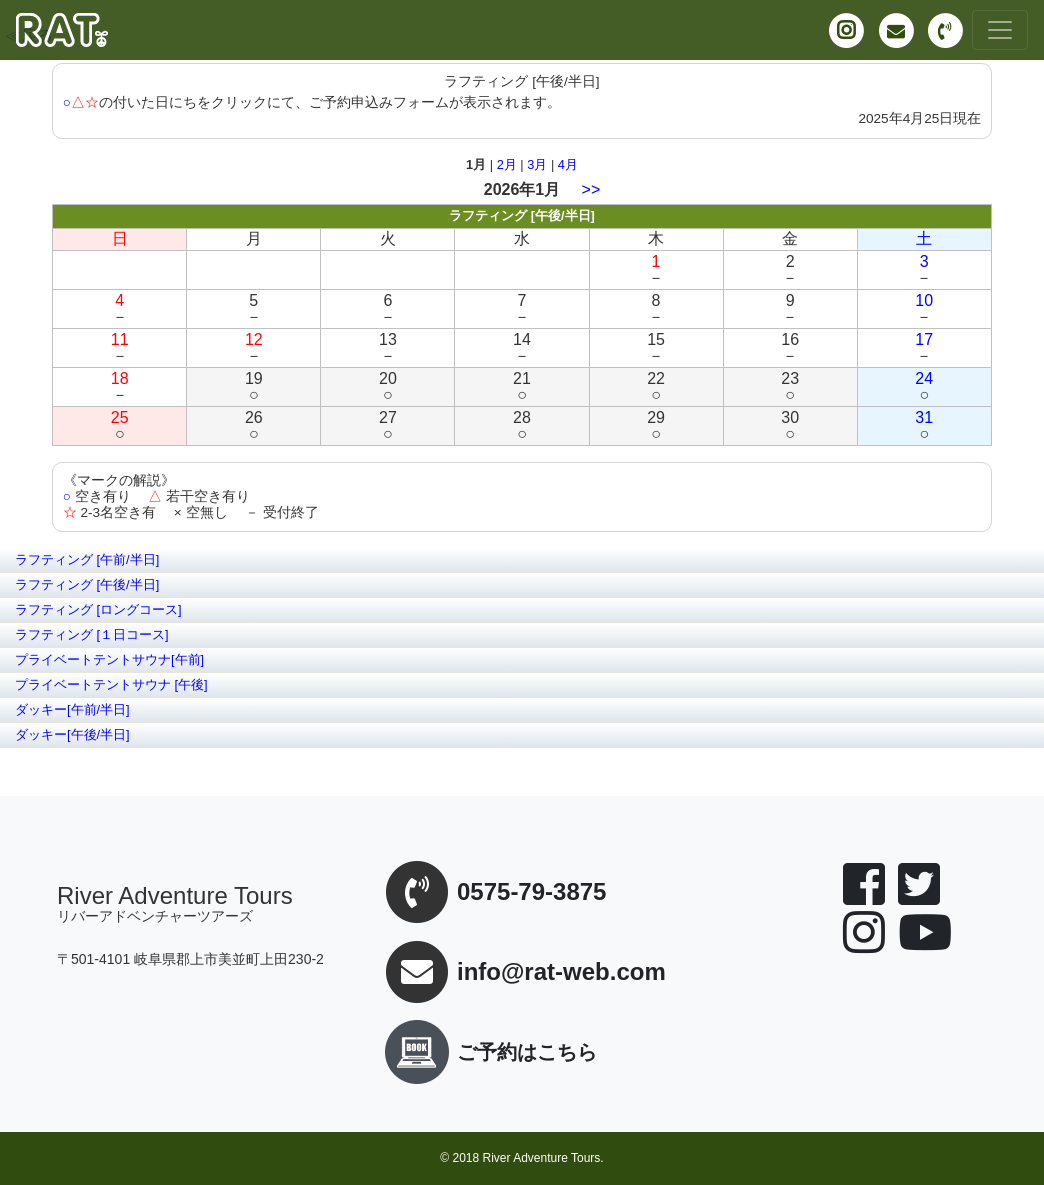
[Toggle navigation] (1000, 30)
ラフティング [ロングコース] (98, 609)
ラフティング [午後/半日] (87, 584)
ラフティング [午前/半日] (87, 559)
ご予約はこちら (487, 1052)
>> (591, 189)
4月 (568, 164)
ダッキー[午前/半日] (72, 709)
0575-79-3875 (531, 892)
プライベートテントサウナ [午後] (111, 684)
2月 (507, 164)
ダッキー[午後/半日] (72, 734)
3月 (537, 164)
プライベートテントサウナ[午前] (109, 659)
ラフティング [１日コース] (92, 634)
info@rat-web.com (561, 972)
